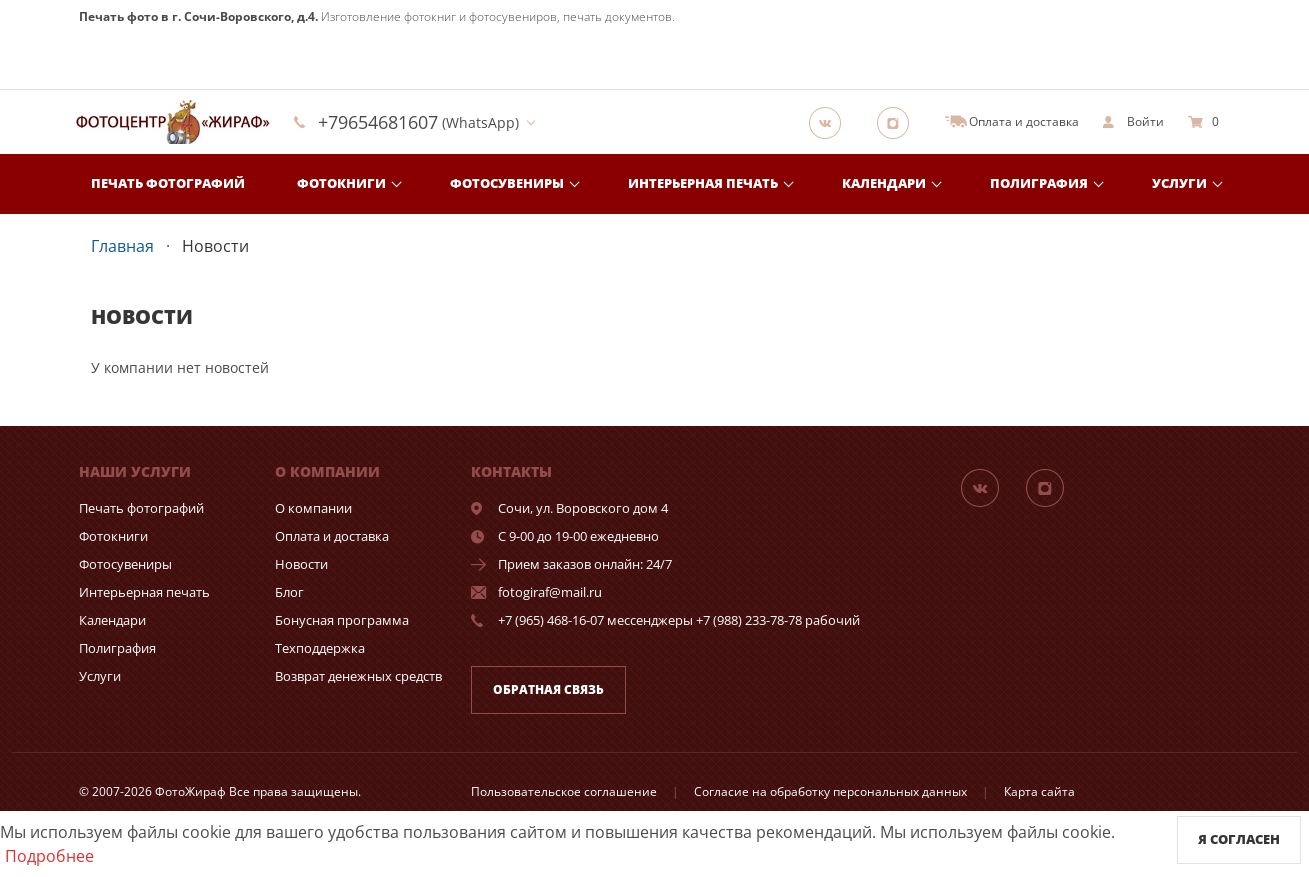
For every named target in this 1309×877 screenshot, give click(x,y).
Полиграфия (1039, 183)
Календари (884, 183)
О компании (313, 508)
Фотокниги (341, 183)
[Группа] (831, 122)
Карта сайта (1039, 791)
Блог (289, 592)
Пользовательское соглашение (564, 791)
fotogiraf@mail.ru (550, 592)
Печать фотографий (168, 183)
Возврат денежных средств (358, 676)
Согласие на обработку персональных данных (830, 791)
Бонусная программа (342, 620)
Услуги (1179, 183)
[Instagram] (899, 122)
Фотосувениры (507, 183)
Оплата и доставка (332, 536)
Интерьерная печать (703, 183)
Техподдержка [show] (320, 648)
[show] (1133, 122)
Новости (301, 564)
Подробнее (49, 856)
